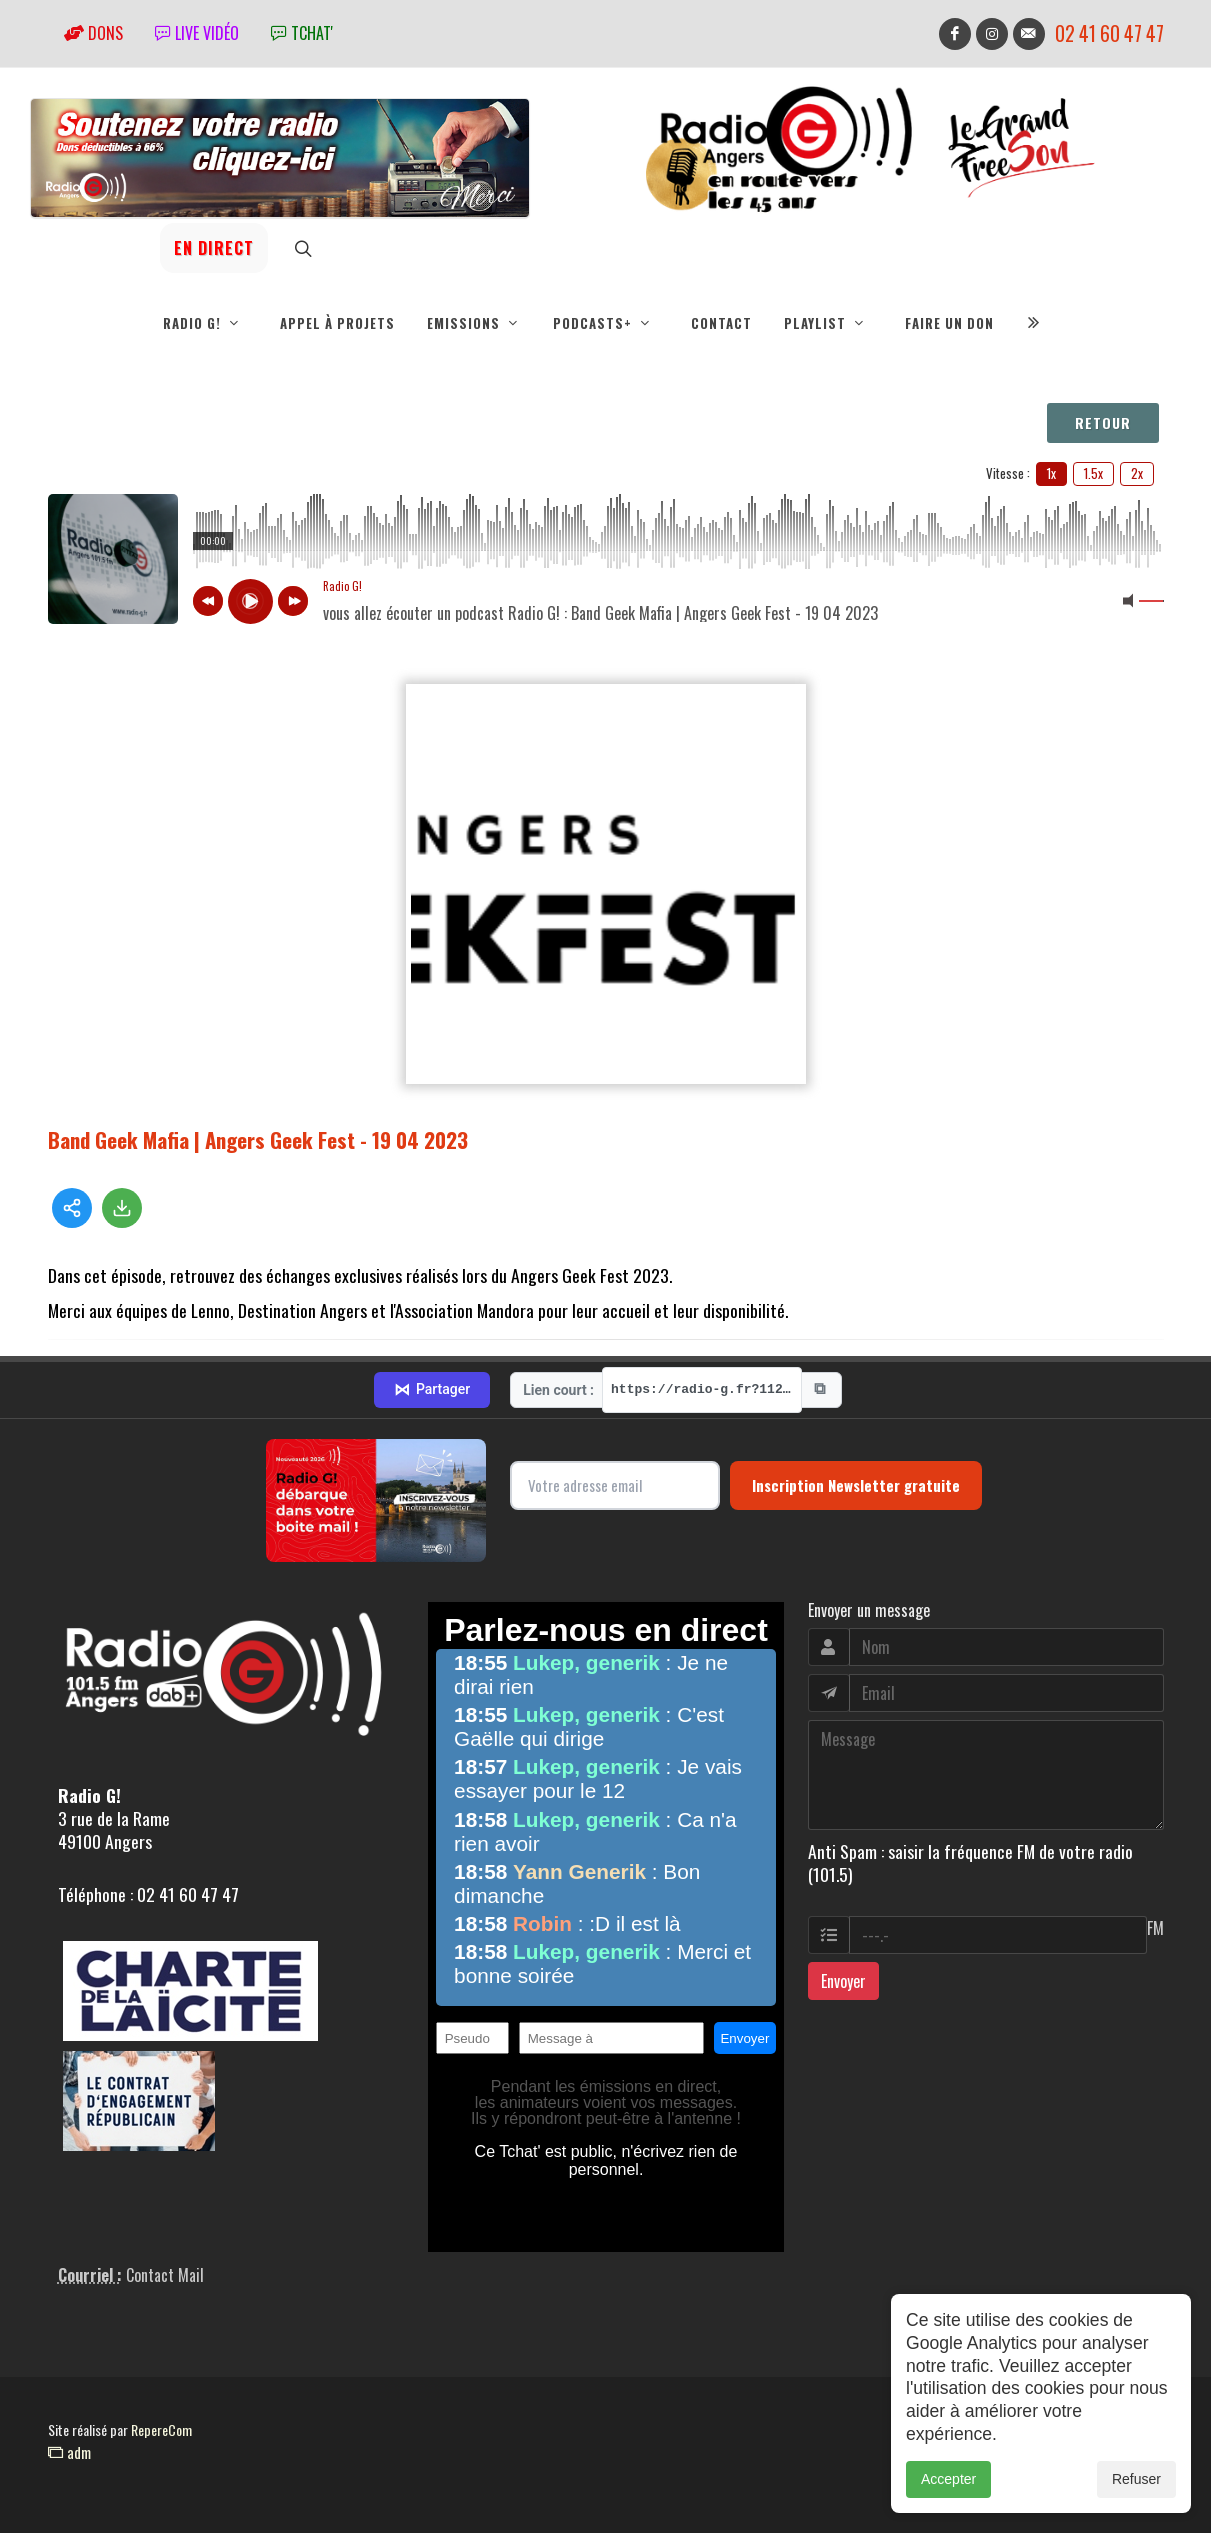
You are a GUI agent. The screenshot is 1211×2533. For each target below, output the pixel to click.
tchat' (302, 33)
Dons (93, 33)
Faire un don (949, 323)
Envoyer (843, 1981)
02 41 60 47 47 (1109, 33)
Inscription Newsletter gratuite (856, 1485)
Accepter (948, 2479)
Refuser (1136, 2479)
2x (1137, 473)
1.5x (1093, 473)
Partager (432, 1390)
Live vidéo (197, 33)
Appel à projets (337, 323)
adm (69, 2452)
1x (1051, 473)
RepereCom (161, 2429)
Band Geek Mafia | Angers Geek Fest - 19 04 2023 (258, 1139)
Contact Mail (165, 2275)
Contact (721, 323)
